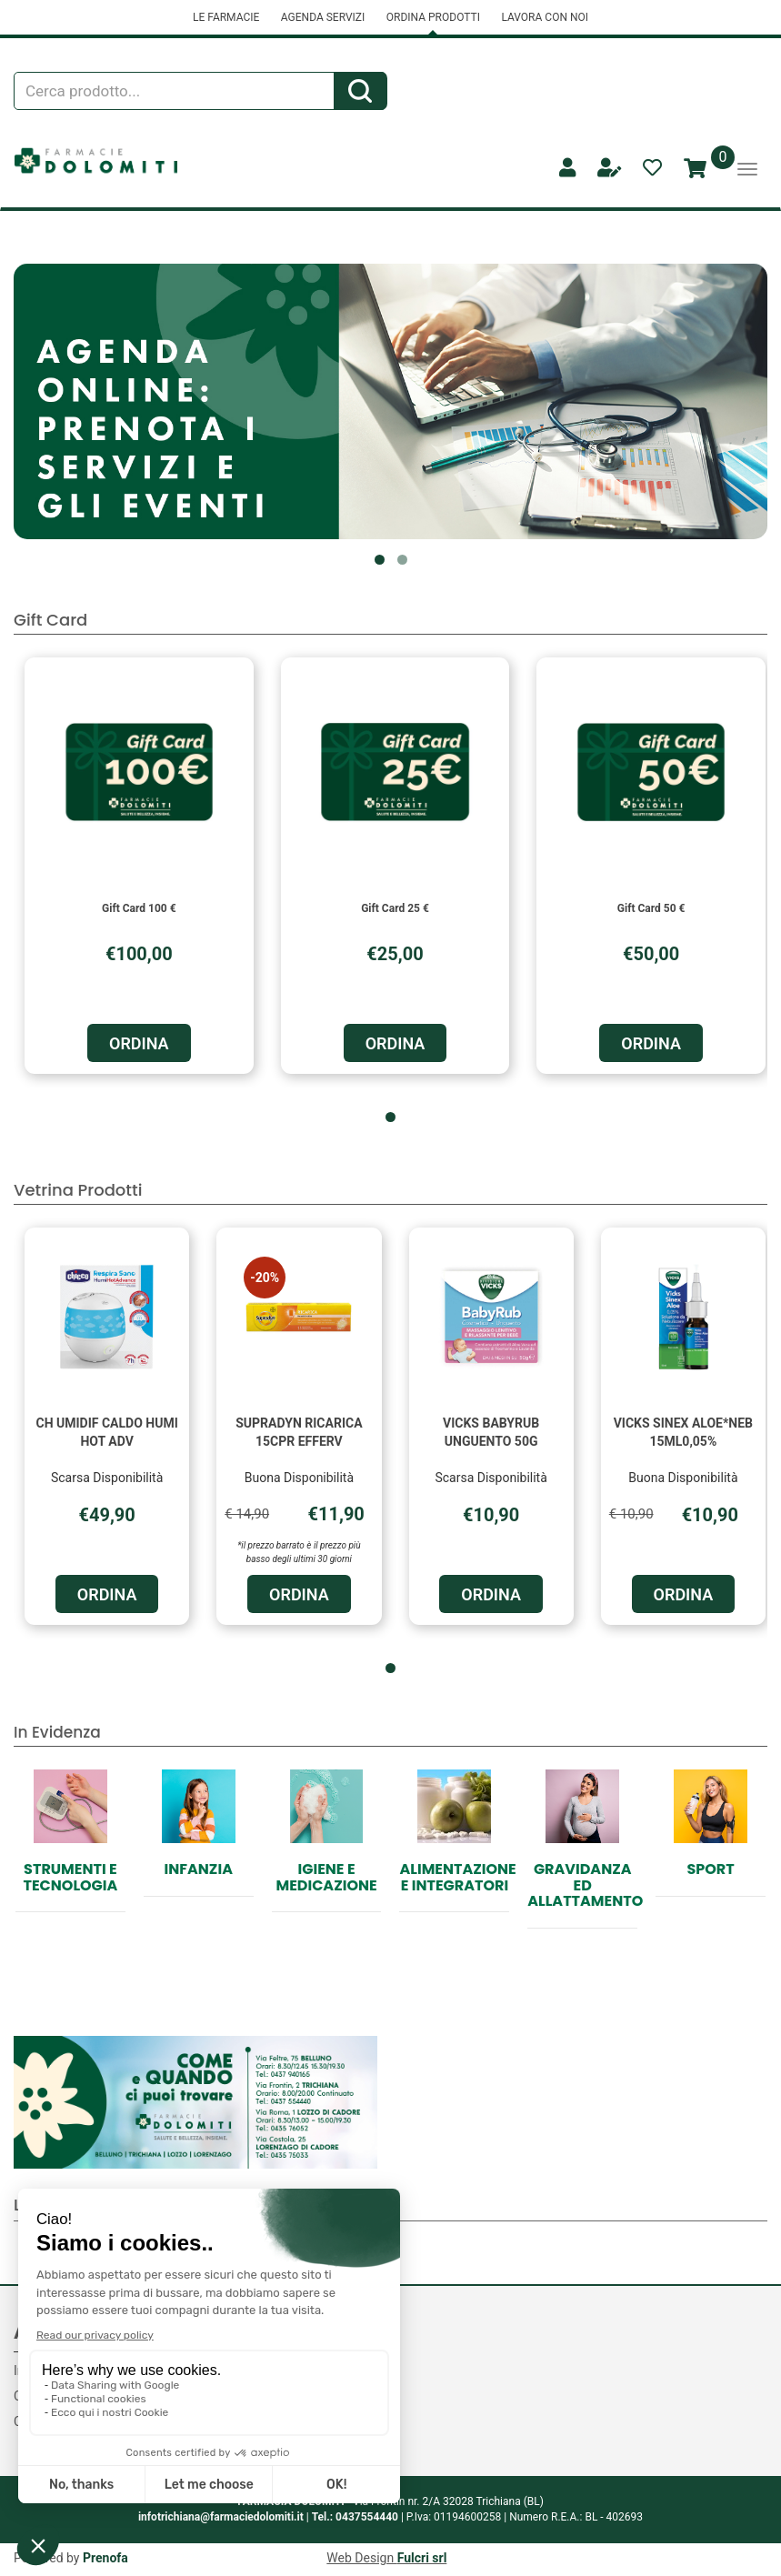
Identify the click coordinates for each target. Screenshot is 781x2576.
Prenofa (105, 2558)
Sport (710, 1869)
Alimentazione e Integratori (457, 1877)
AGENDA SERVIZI (323, 17)
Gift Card (50, 619)
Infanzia (199, 1869)
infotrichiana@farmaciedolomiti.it (221, 2517)
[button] (379, 559)
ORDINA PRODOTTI (433, 17)
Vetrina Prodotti (78, 1189)
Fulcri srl (422, 2558)
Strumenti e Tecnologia (71, 1877)
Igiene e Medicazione (325, 1877)
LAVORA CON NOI (544, 17)
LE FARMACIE (226, 17)
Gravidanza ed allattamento (585, 1885)
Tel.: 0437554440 (355, 2517)
